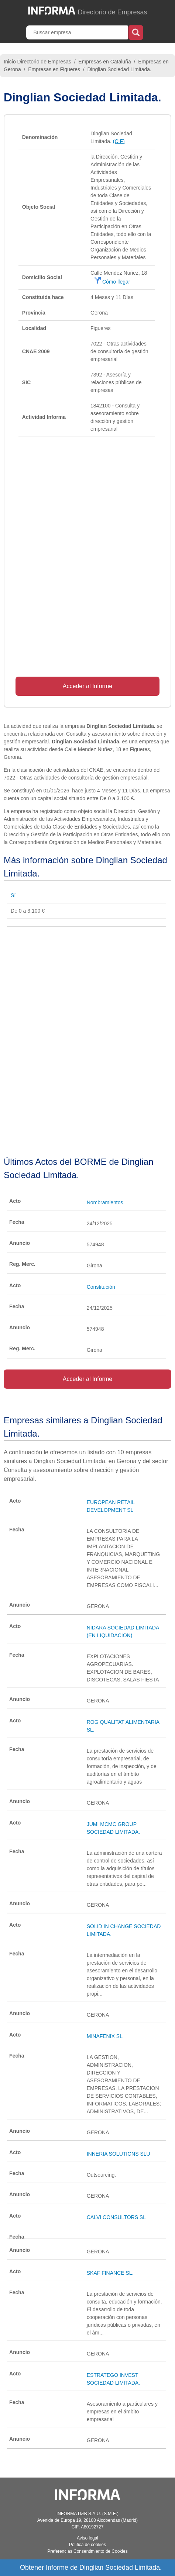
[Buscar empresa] (78, 32)
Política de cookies (87, 2544)
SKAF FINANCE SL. (110, 2273)
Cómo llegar (112, 282)
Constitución (101, 1287)
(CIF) (119, 141)
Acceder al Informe (87, 686)
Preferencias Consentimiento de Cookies (87, 2551)
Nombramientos (105, 1202)
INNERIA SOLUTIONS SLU (118, 2154)
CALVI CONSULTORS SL (116, 2217)
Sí (13, 895)
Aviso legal (87, 2538)
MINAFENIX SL (105, 2036)
